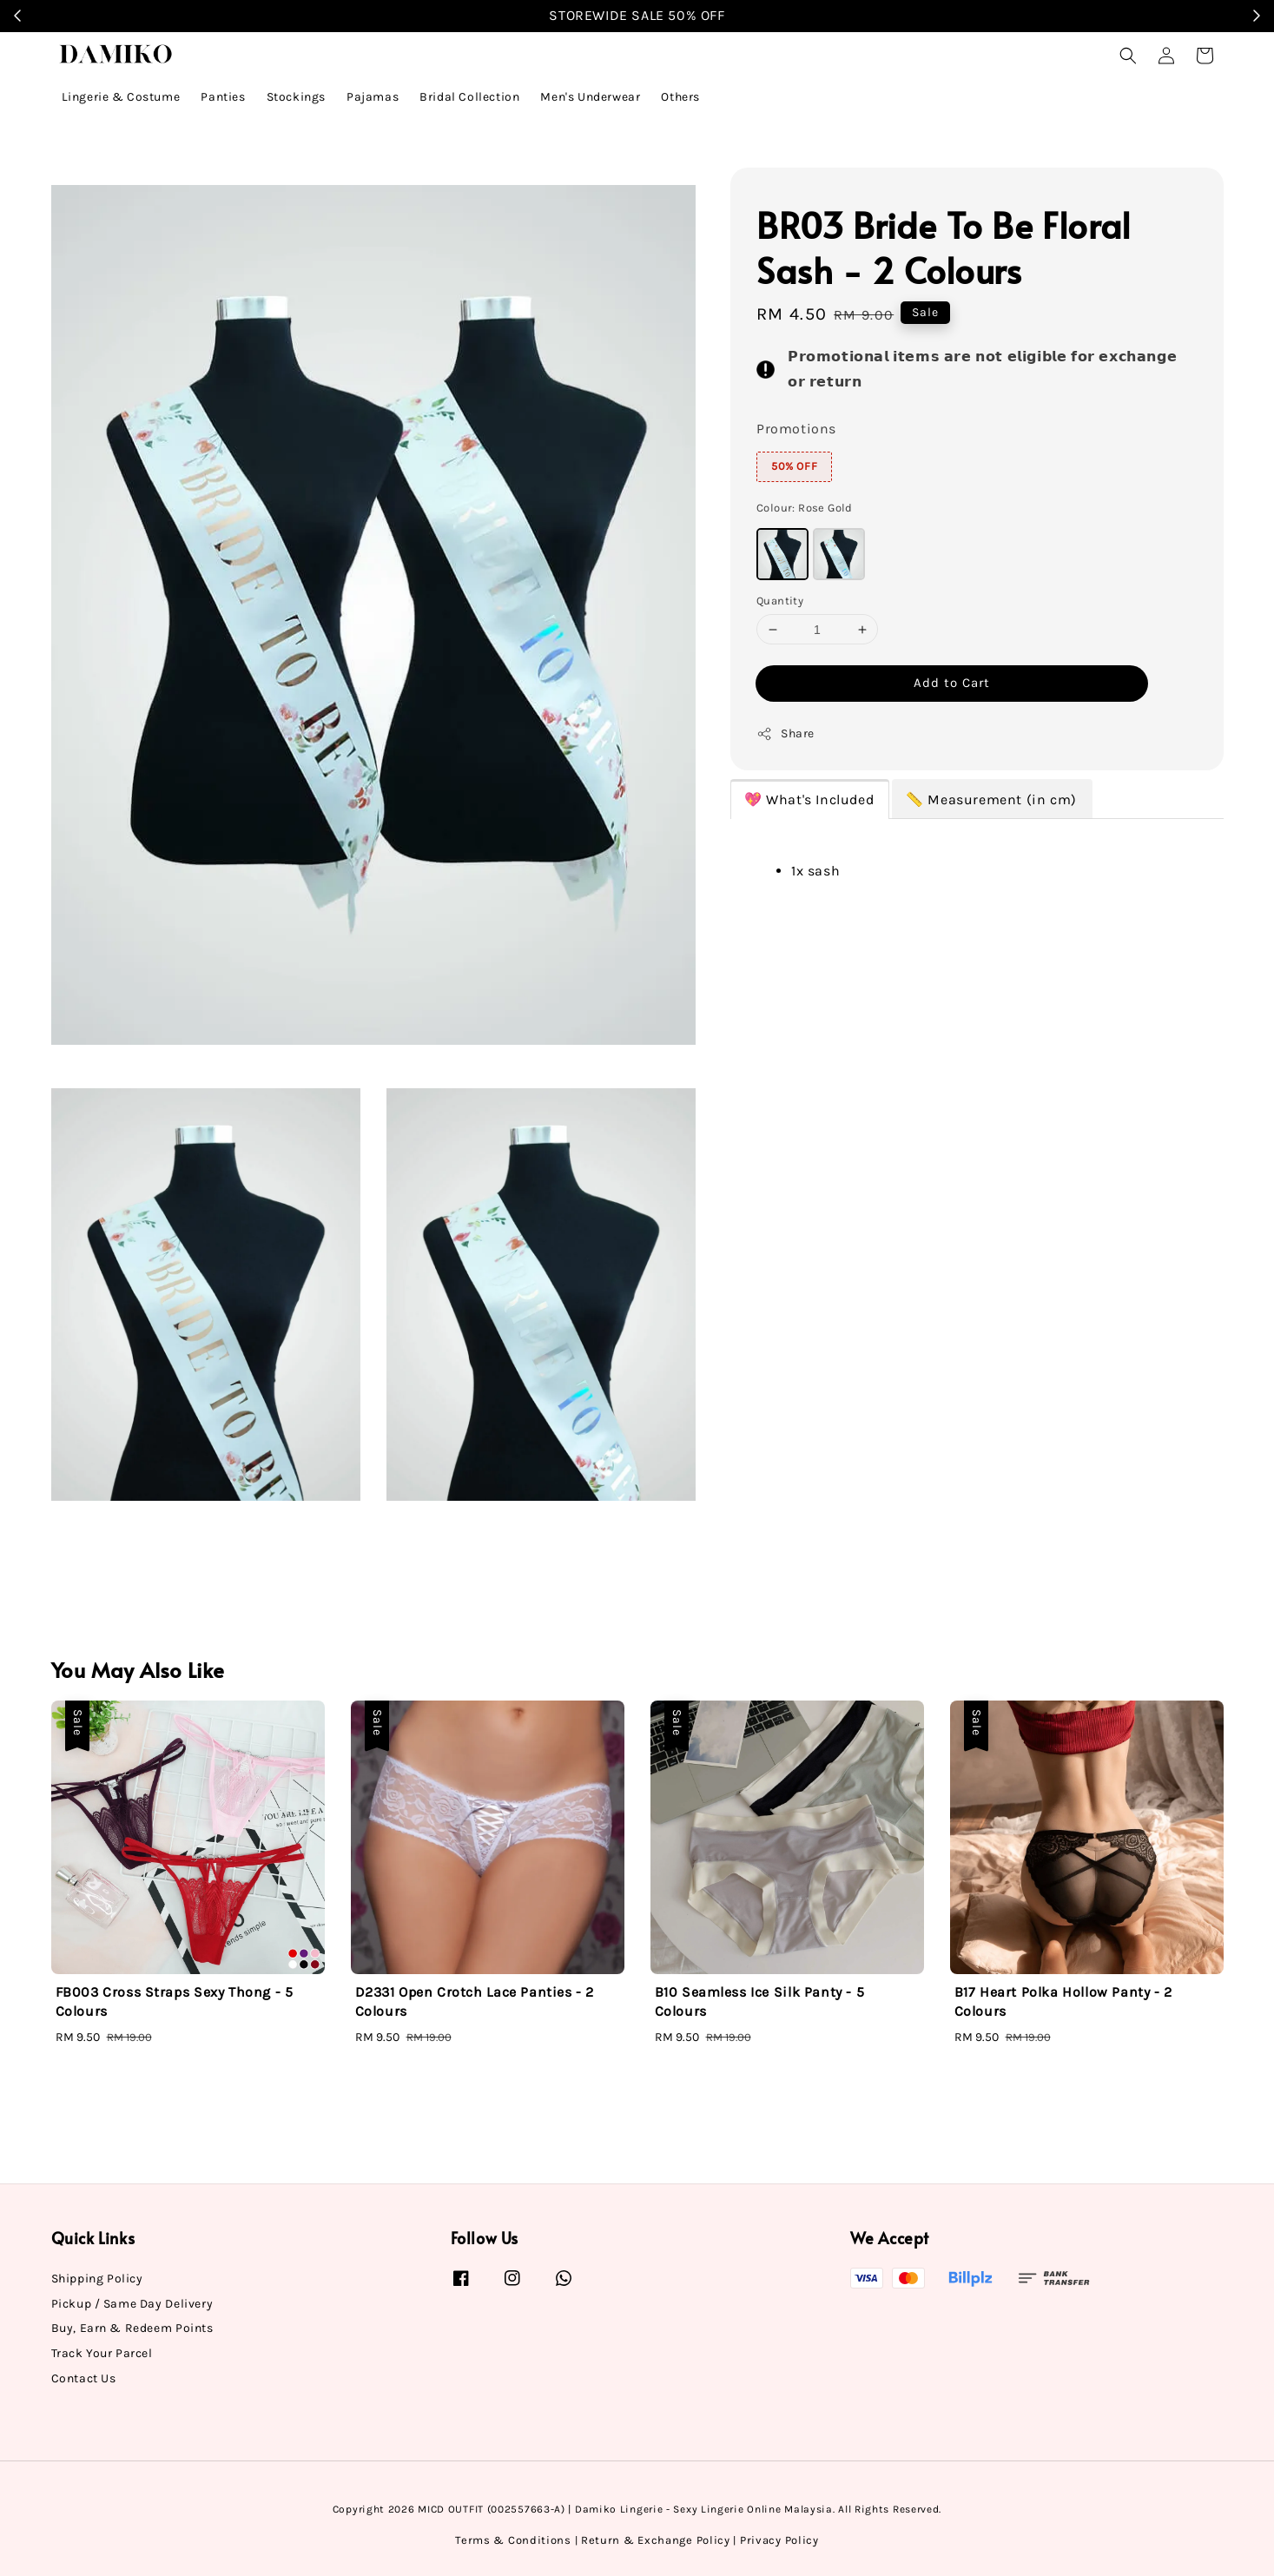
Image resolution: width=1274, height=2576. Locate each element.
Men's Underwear (590, 96)
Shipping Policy (97, 2278)
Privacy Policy (779, 2539)
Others (680, 96)
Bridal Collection (469, 96)
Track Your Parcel (102, 2353)
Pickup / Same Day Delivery (132, 2303)
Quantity (779, 600)
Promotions (796, 428)
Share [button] (785, 734)
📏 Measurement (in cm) (991, 799)
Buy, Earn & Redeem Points (132, 2328)
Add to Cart (952, 682)
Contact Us (83, 2378)
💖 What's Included (809, 799)
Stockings (296, 96)
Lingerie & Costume (121, 96)
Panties (223, 96)
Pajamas (373, 96)
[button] (1128, 55)
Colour (804, 507)
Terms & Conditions (513, 2539)
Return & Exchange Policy (655, 2539)
